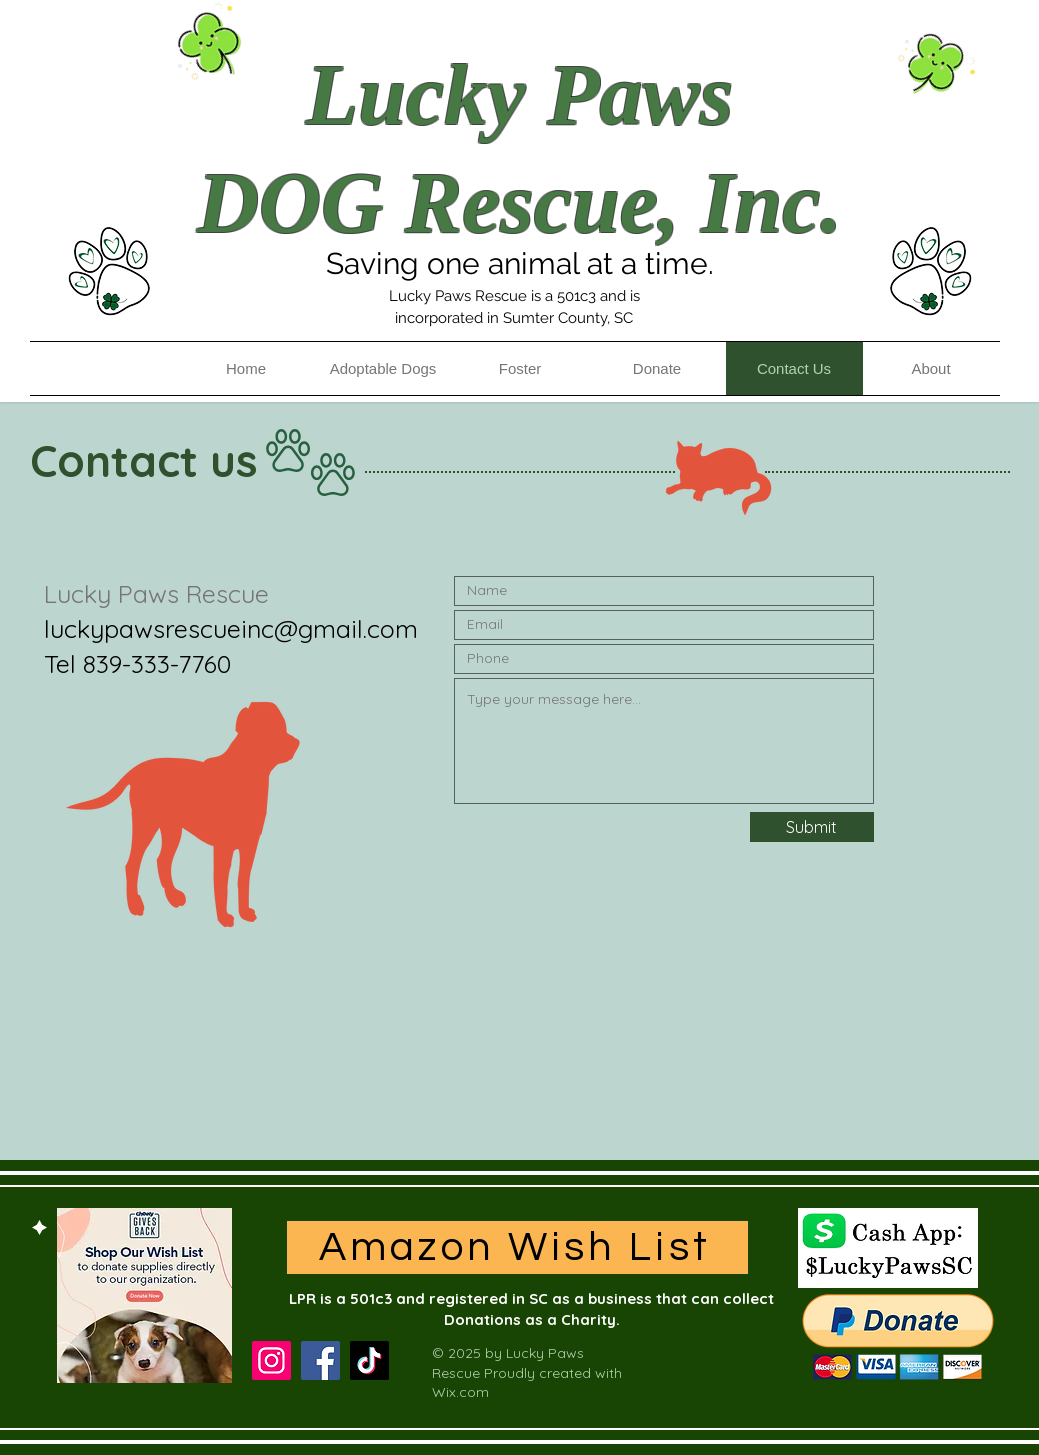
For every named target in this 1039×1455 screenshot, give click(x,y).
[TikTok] (369, 1360)
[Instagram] (271, 1360)
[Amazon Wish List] (517, 1247)
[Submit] (812, 827)
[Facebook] (320, 1360)
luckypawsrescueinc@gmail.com (231, 628)
